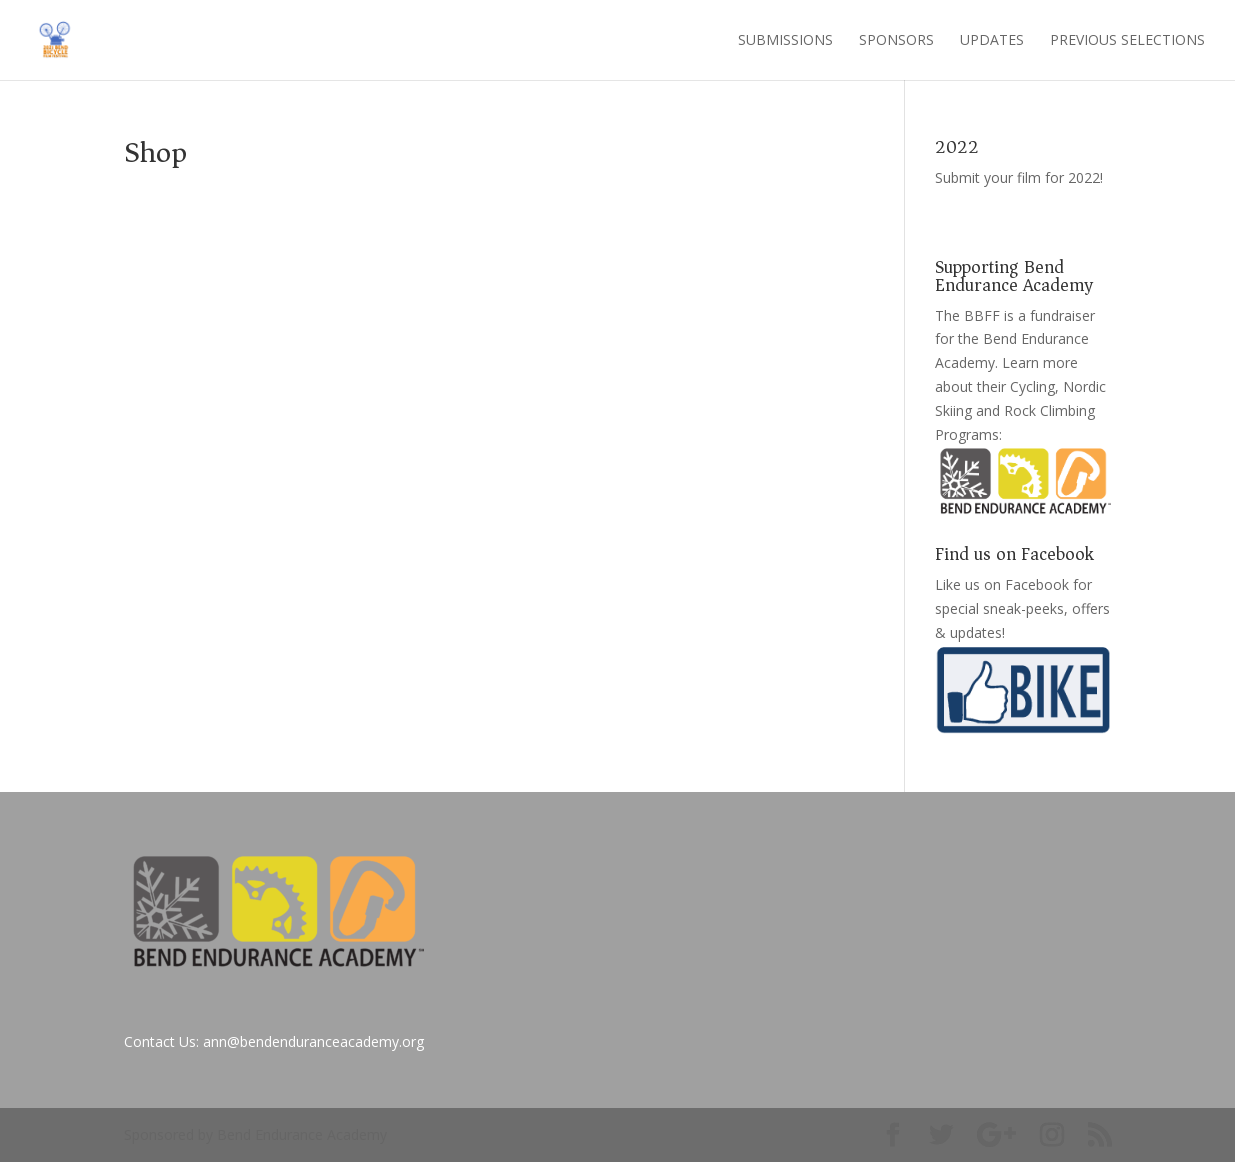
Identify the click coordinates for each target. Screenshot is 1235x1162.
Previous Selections (1127, 41)
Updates (992, 41)
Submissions (785, 41)
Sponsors (896, 41)
